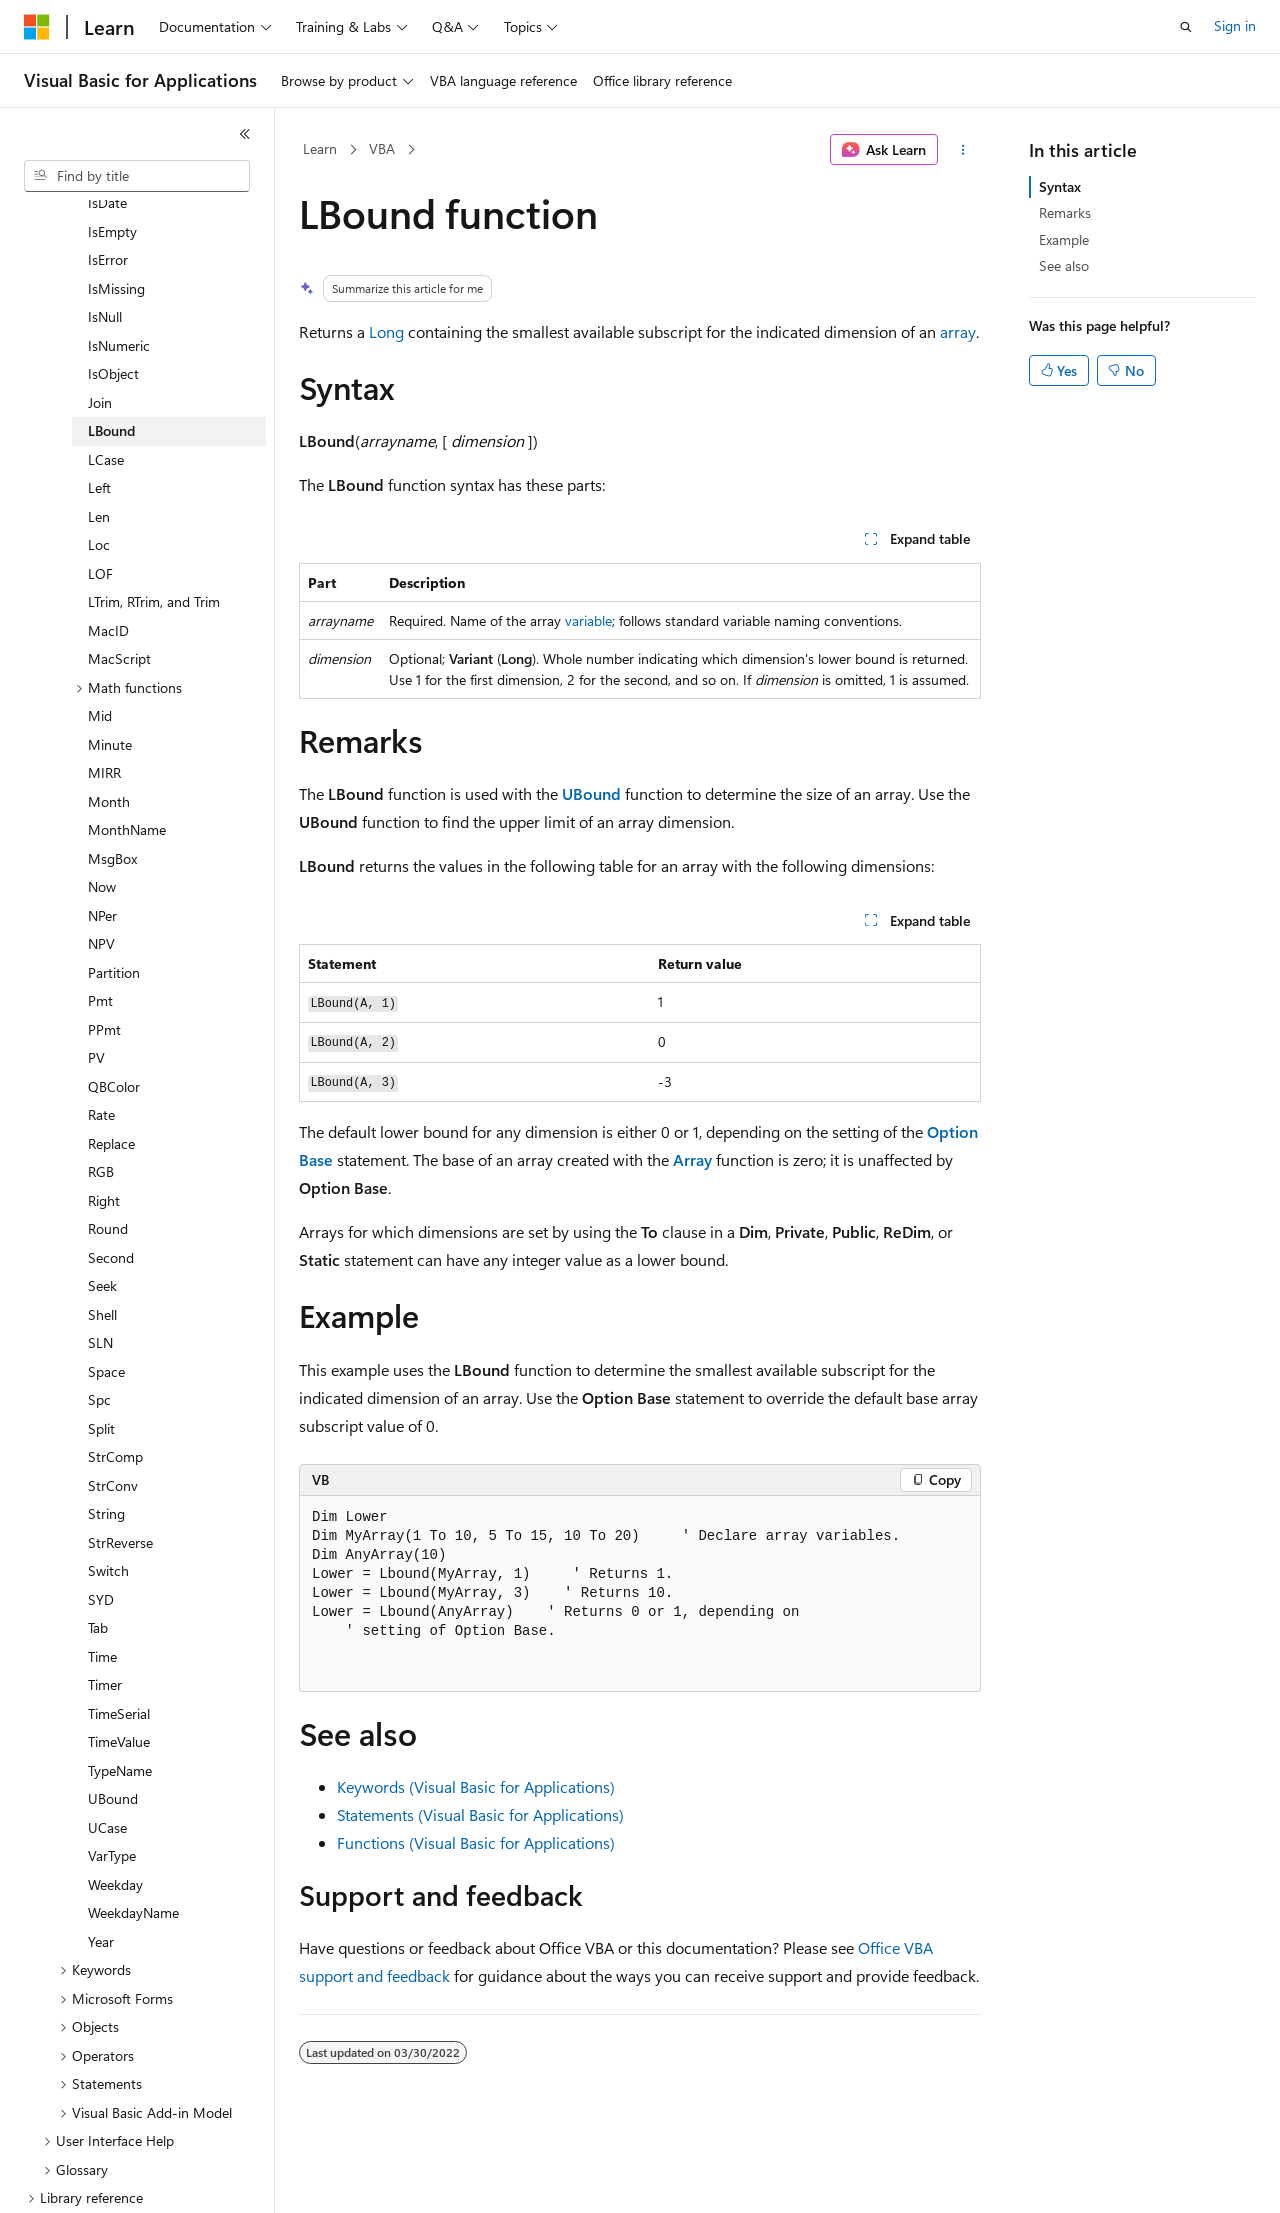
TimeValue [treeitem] (119, 1672)
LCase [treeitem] (106, 390)
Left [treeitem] (99, 418)
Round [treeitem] (108, 1159)
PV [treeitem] (96, 988)
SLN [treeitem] (100, 1273)
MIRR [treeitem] (104, 703)
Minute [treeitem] (110, 675)
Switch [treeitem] (108, 1501)
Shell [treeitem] (102, 1245)
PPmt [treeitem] (104, 960)
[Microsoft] (37, 27)
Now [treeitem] (102, 817)
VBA (382, 148)
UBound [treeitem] (113, 1729)
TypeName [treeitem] (120, 1701)
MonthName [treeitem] (127, 760)
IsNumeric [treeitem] (119, 276)
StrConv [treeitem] (113, 1416)
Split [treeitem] (101, 1359)
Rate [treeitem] (101, 1045)
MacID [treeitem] (108, 561)
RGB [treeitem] (101, 1102)
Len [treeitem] (99, 447)
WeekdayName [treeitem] (133, 1843)
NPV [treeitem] (101, 874)
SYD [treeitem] (101, 1530)
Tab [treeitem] (98, 1558)
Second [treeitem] (111, 1188)
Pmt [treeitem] (100, 931)
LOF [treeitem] (100, 504)
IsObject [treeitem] (113, 304)
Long (386, 331)
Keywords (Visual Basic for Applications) (476, 1786)
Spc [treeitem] (99, 1330)
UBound (591, 793)
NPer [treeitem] (102, 846)
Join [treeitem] (100, 333)
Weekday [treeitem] (115, 1815)
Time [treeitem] (102, 1587)
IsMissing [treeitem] (116, 219)
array (958, 331)
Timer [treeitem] (105, 1615)
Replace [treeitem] (111, 1074)
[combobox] (137, 176)
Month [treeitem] (109, 732)
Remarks (1065, 212)
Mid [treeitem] (100, 646)
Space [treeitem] (106, 1302)
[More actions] (963, 150)
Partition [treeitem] (114, 903)
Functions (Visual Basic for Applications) (476, 1842)
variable (588, 620)
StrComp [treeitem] (115, 1387)
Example (1064, 239)
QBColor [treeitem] (114, 1017)
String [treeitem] (106, 1444)
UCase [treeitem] (107, 1758)
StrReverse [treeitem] (120, 1473)
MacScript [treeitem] (119, 589)
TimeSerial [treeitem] (119, 1644)
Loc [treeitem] (99, 475)
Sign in (1235, 25)
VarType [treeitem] (112, 1786)
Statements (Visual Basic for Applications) (480, 1814)
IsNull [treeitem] (105, 247)
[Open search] (1186, 27)
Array (692, 1159)
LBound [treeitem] (111, 361)
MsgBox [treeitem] (112, 789)
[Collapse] (245, 134)
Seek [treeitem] (102, 1216)
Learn (320, 148)
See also (1064, 265)
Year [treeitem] (101, 1872)
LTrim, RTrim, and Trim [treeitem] (154, 532)
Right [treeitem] (104, 1131)
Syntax (1060, 186)
